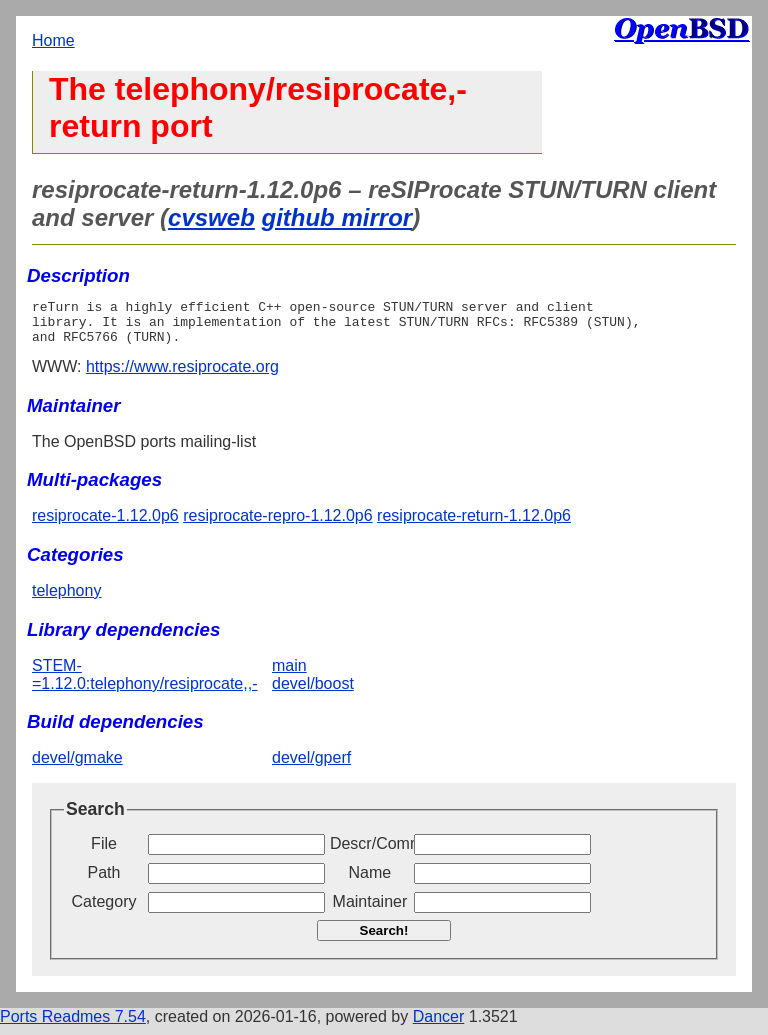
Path (104, 881)
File (104, 852)
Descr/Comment (370, 852)
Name (370, 881)
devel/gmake (77, 766)
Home (53, 40)
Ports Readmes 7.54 (73, 1025)
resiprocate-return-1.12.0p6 (474, 524)
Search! (384, 939)
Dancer (439, 1025)
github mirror (336, 217)
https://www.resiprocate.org (182, 375)
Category (104, 910)
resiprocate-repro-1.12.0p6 (277, 524)
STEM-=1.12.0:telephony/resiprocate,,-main (169, 683)
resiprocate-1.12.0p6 (105, 524)
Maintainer (370, 910)
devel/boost (313, 692)
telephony (66, 599)
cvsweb (211, 217)
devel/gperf (311, 766)
